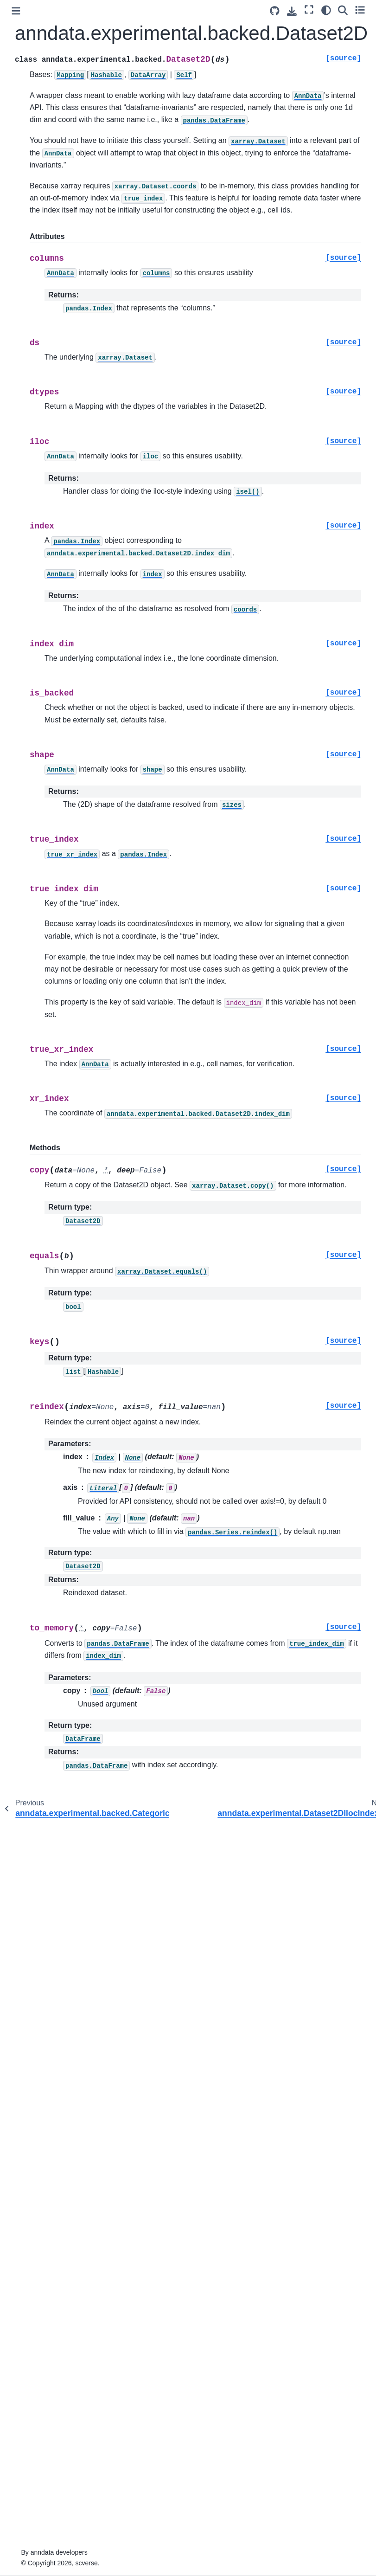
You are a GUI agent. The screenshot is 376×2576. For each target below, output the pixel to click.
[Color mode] (326, 10)
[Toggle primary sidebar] (16, 11)
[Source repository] (274, 11)
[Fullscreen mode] (309, 10)
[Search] (342, 10)
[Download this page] (291, 11)
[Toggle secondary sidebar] (360, 10)
